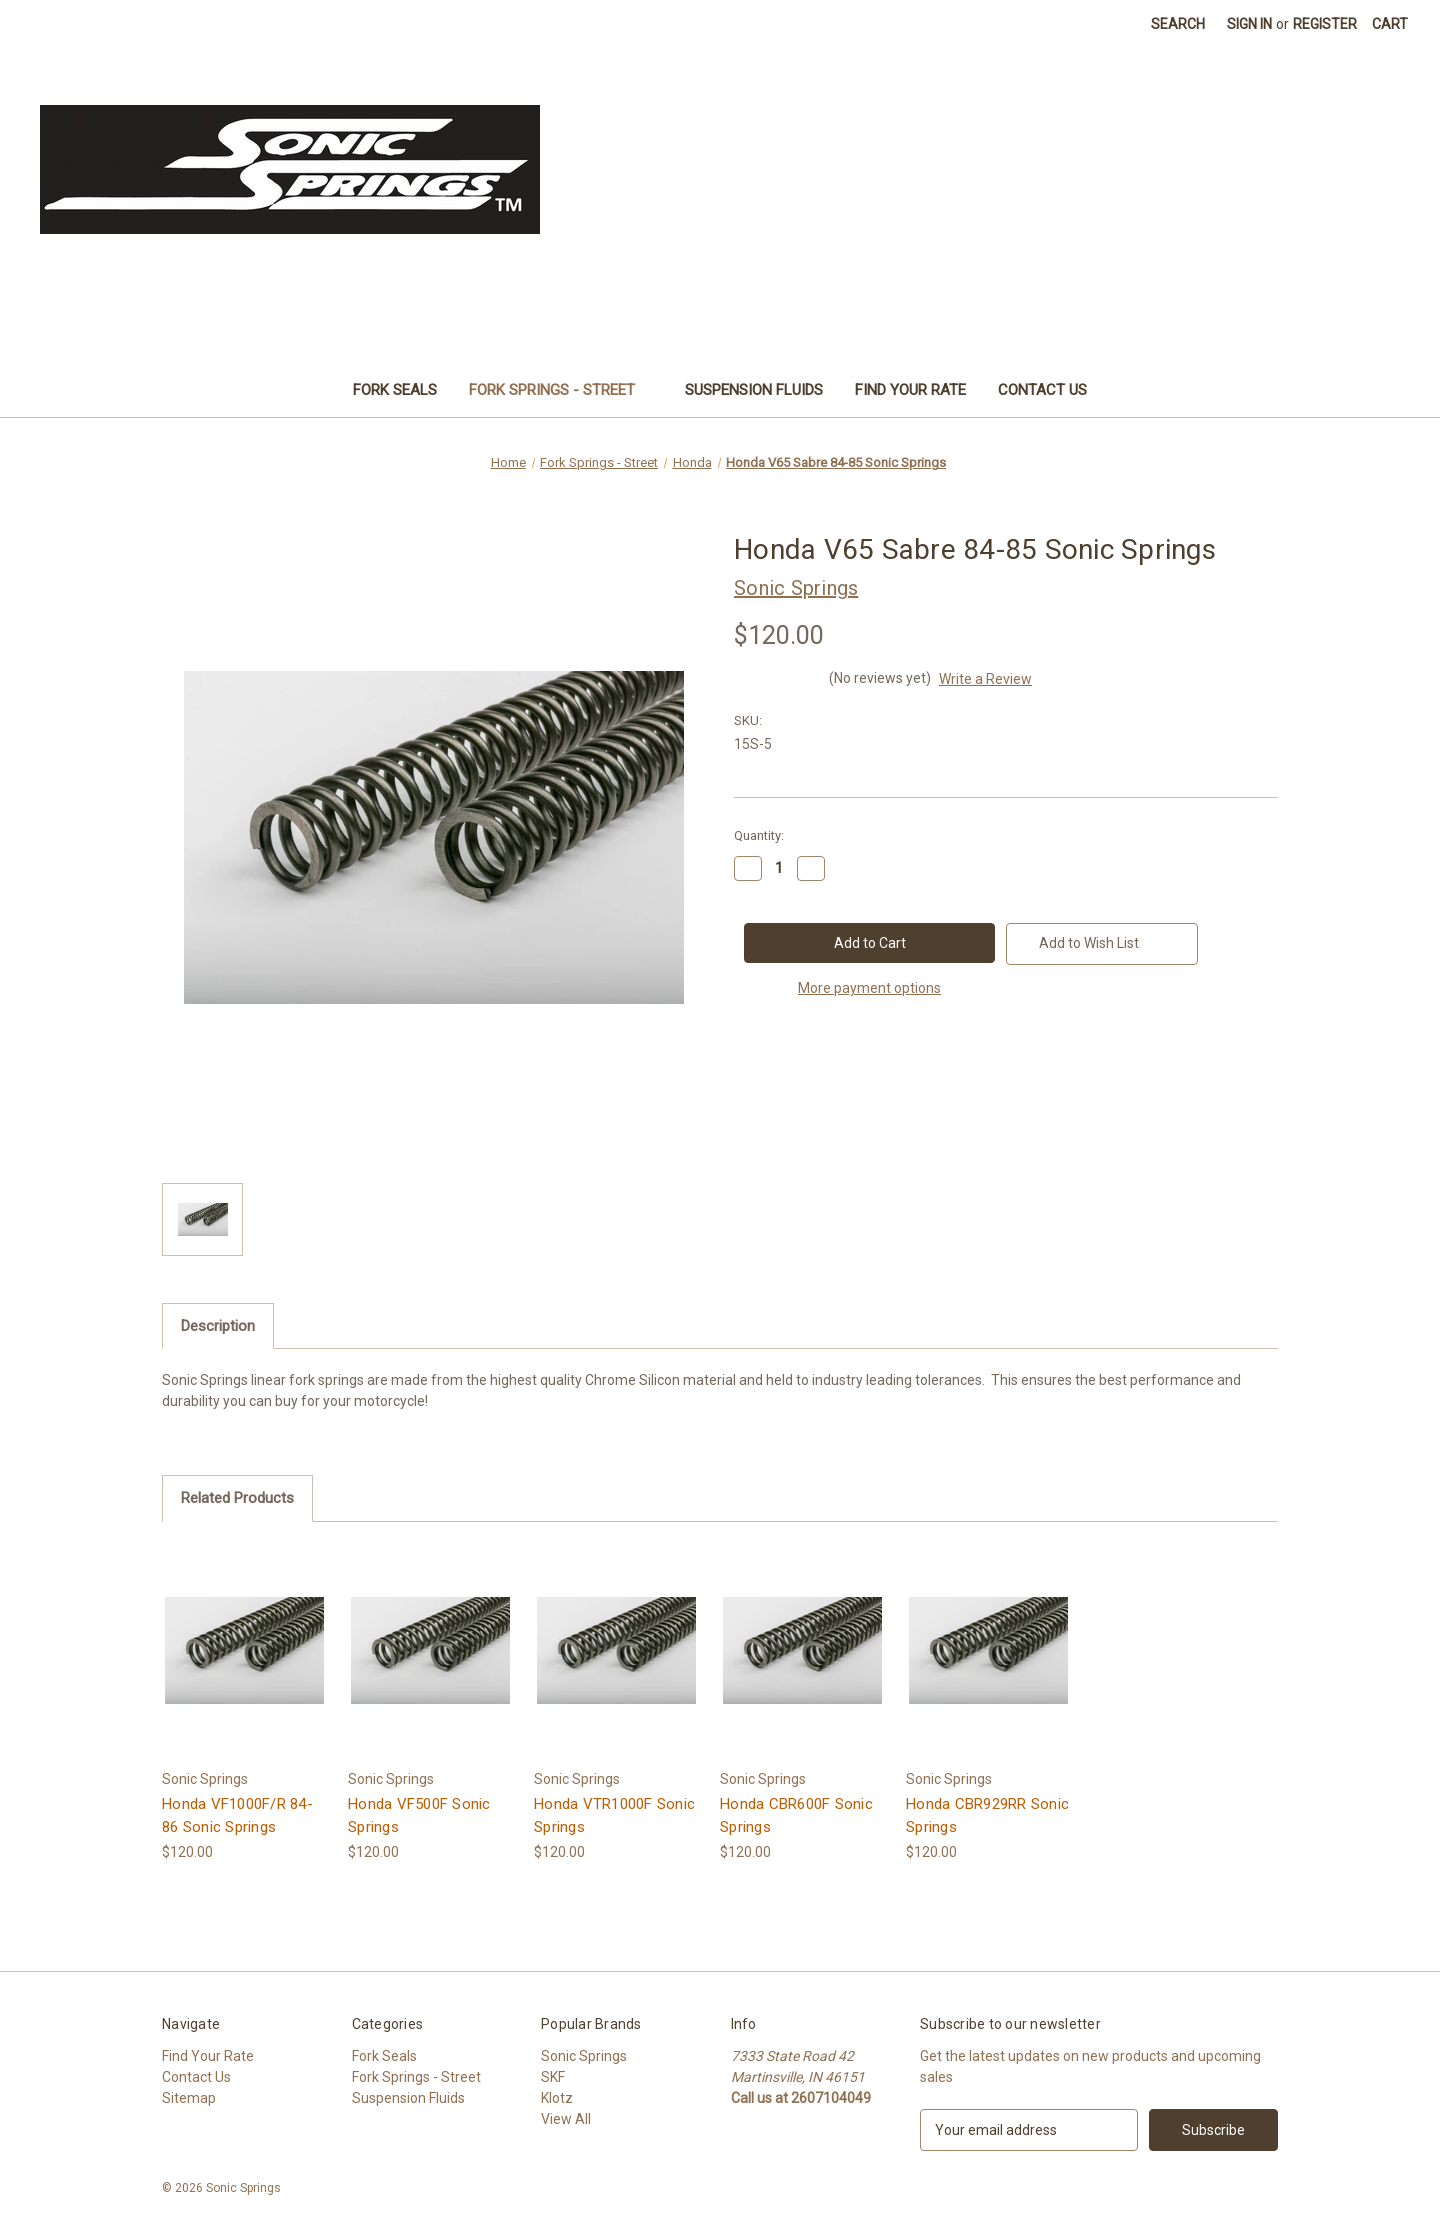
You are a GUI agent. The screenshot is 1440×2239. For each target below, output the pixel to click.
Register (1325, 24)
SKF (553, 2077)
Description (218, 1326)
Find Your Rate (910, 390)
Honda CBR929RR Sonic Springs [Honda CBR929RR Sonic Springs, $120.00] (987, 1815)
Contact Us (1042, 390)
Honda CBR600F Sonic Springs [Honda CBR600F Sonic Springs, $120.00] (796, 1815)
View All (566, 2119)
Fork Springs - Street (561, 390)
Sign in (1249, 24)
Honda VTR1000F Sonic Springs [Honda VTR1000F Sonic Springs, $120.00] (614, 1815)
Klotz (557, 2098)
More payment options (869, 988)
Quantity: (759, 835)
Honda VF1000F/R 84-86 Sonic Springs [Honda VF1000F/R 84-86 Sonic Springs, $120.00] (237, 1815)
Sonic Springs (584, 2056)
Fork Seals (395, 390)
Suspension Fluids (754, 390)
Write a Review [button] (985, 679)
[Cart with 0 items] (1390, 24)
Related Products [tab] (237, 1498)
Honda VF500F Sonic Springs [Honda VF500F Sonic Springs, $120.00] (419, 1815)
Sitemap (189, 2098)
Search (1178, 24)
